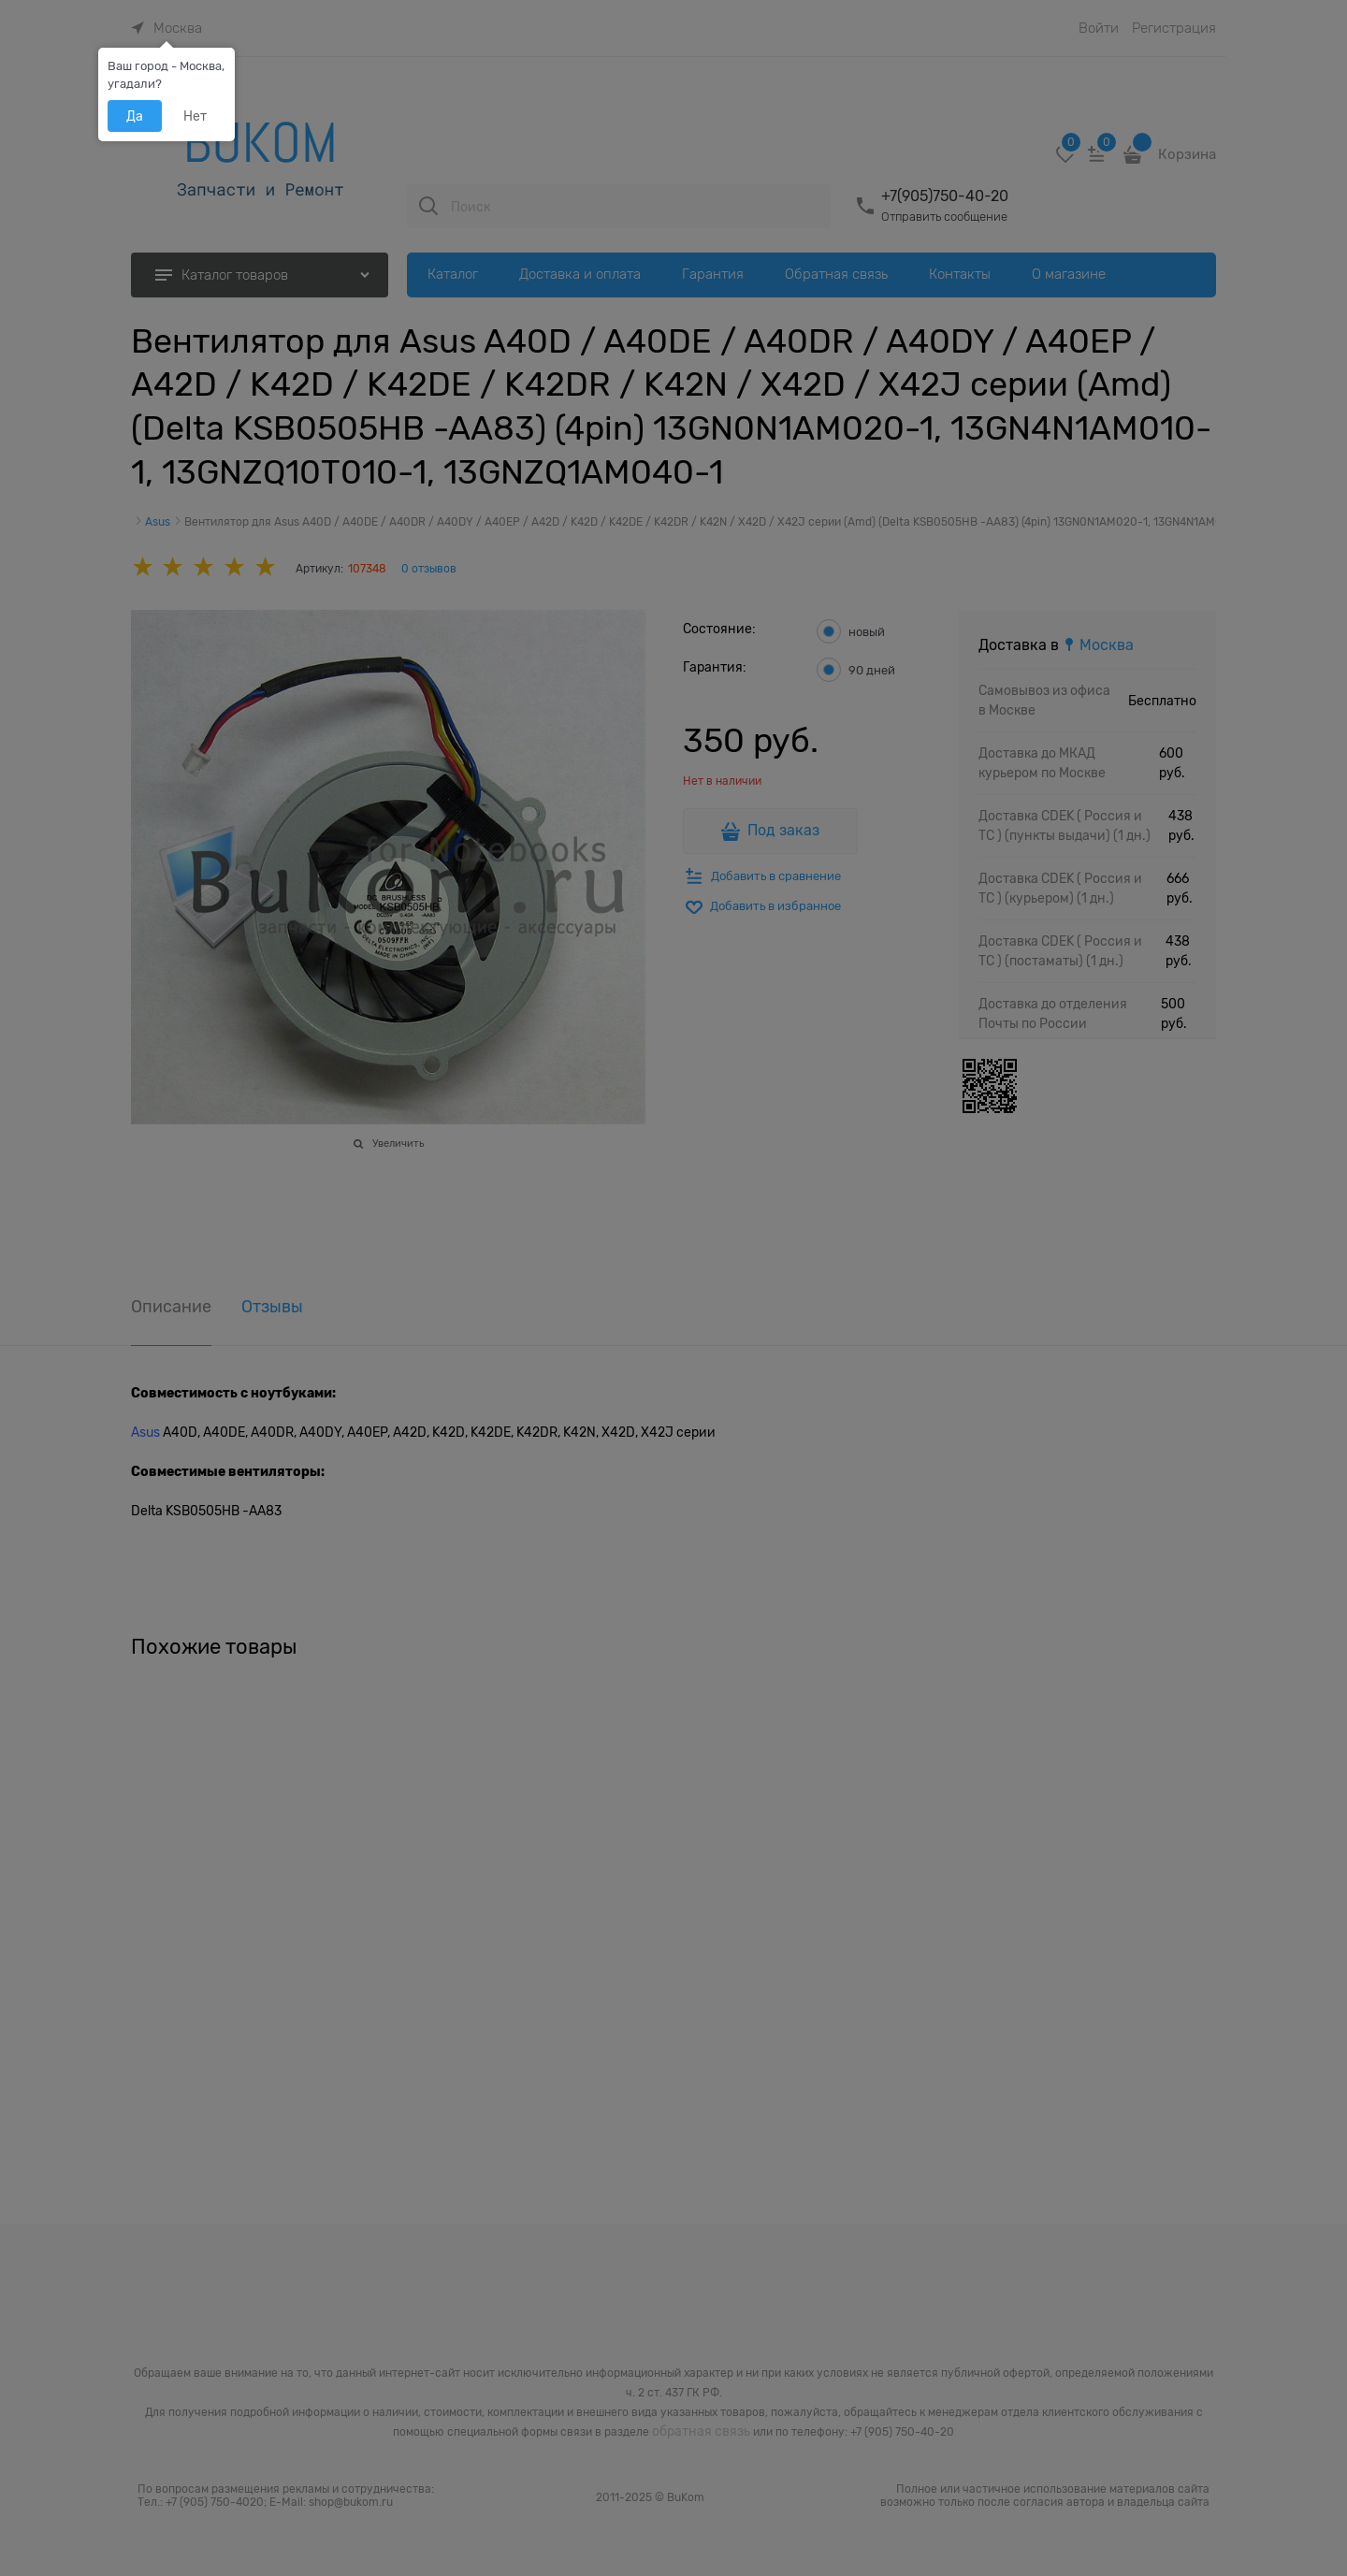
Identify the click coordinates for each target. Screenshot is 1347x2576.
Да (134, 116)
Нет (195, 116)
